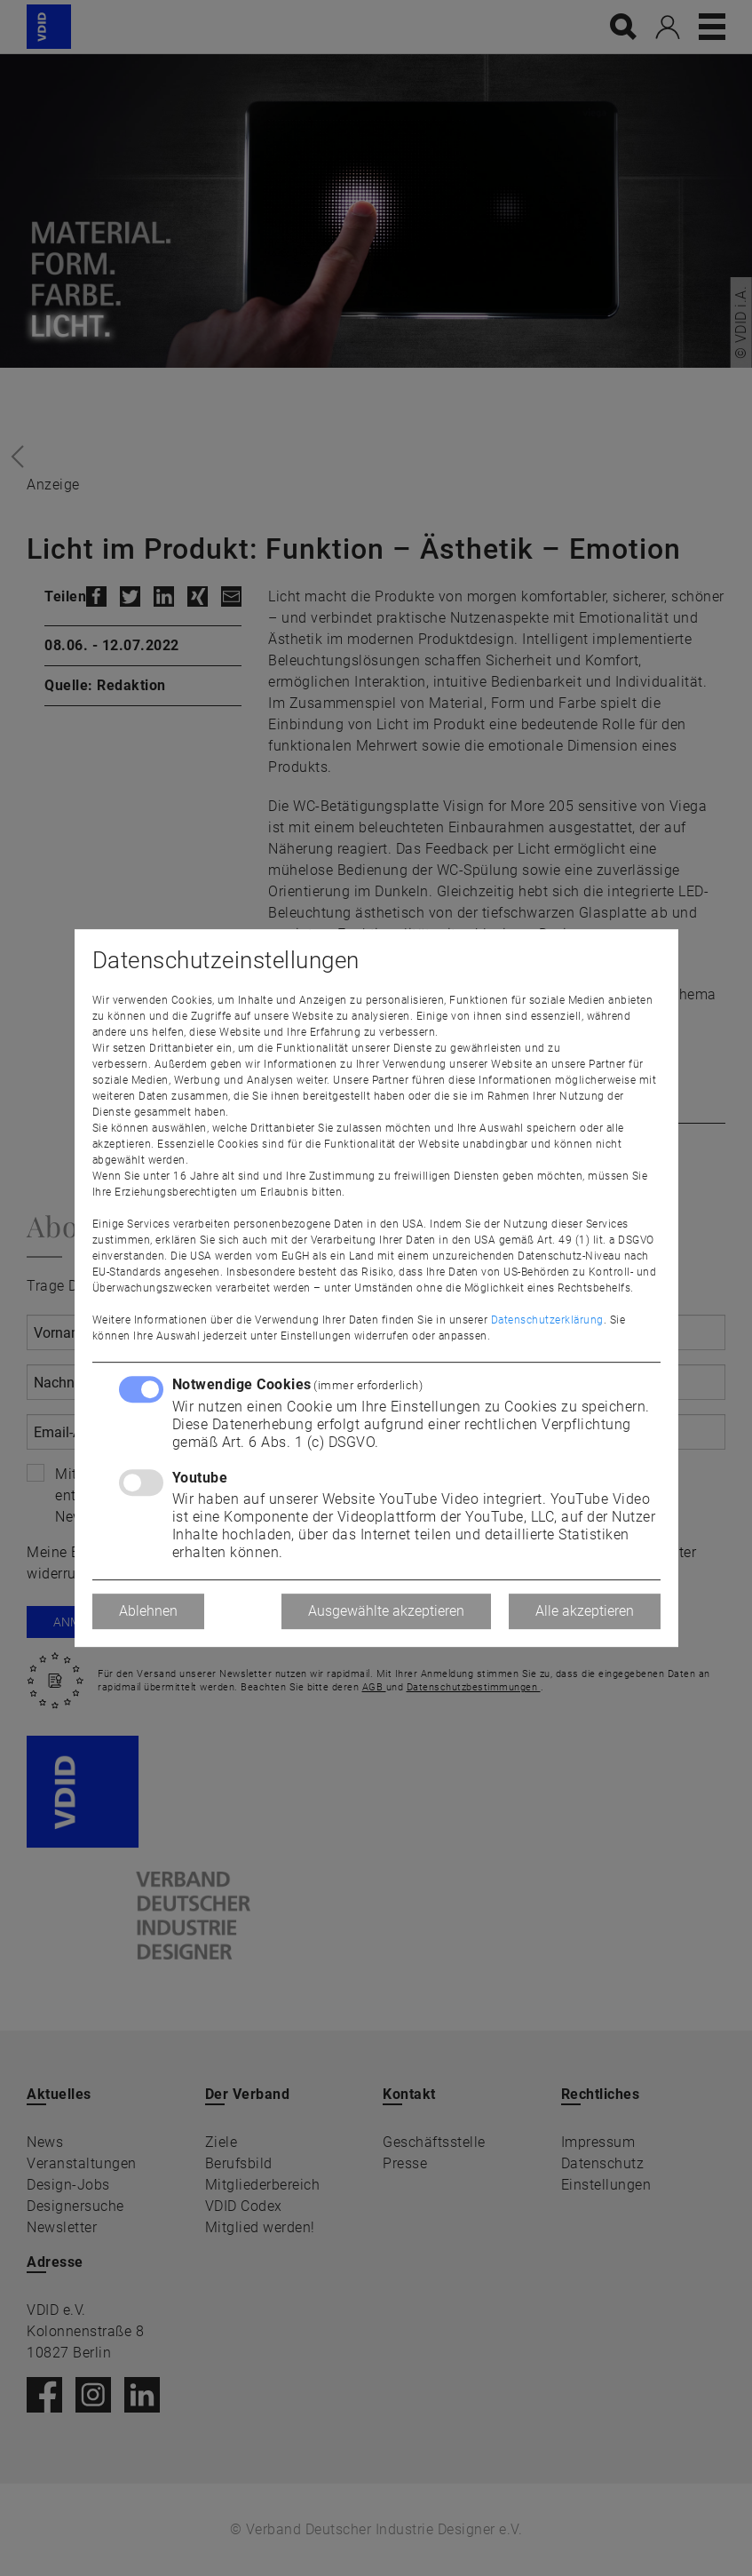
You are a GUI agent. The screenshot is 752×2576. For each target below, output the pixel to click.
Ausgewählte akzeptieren (386, 1610)
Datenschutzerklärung (547, 1320)
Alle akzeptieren (584, 1610)
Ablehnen (148, 1610)
